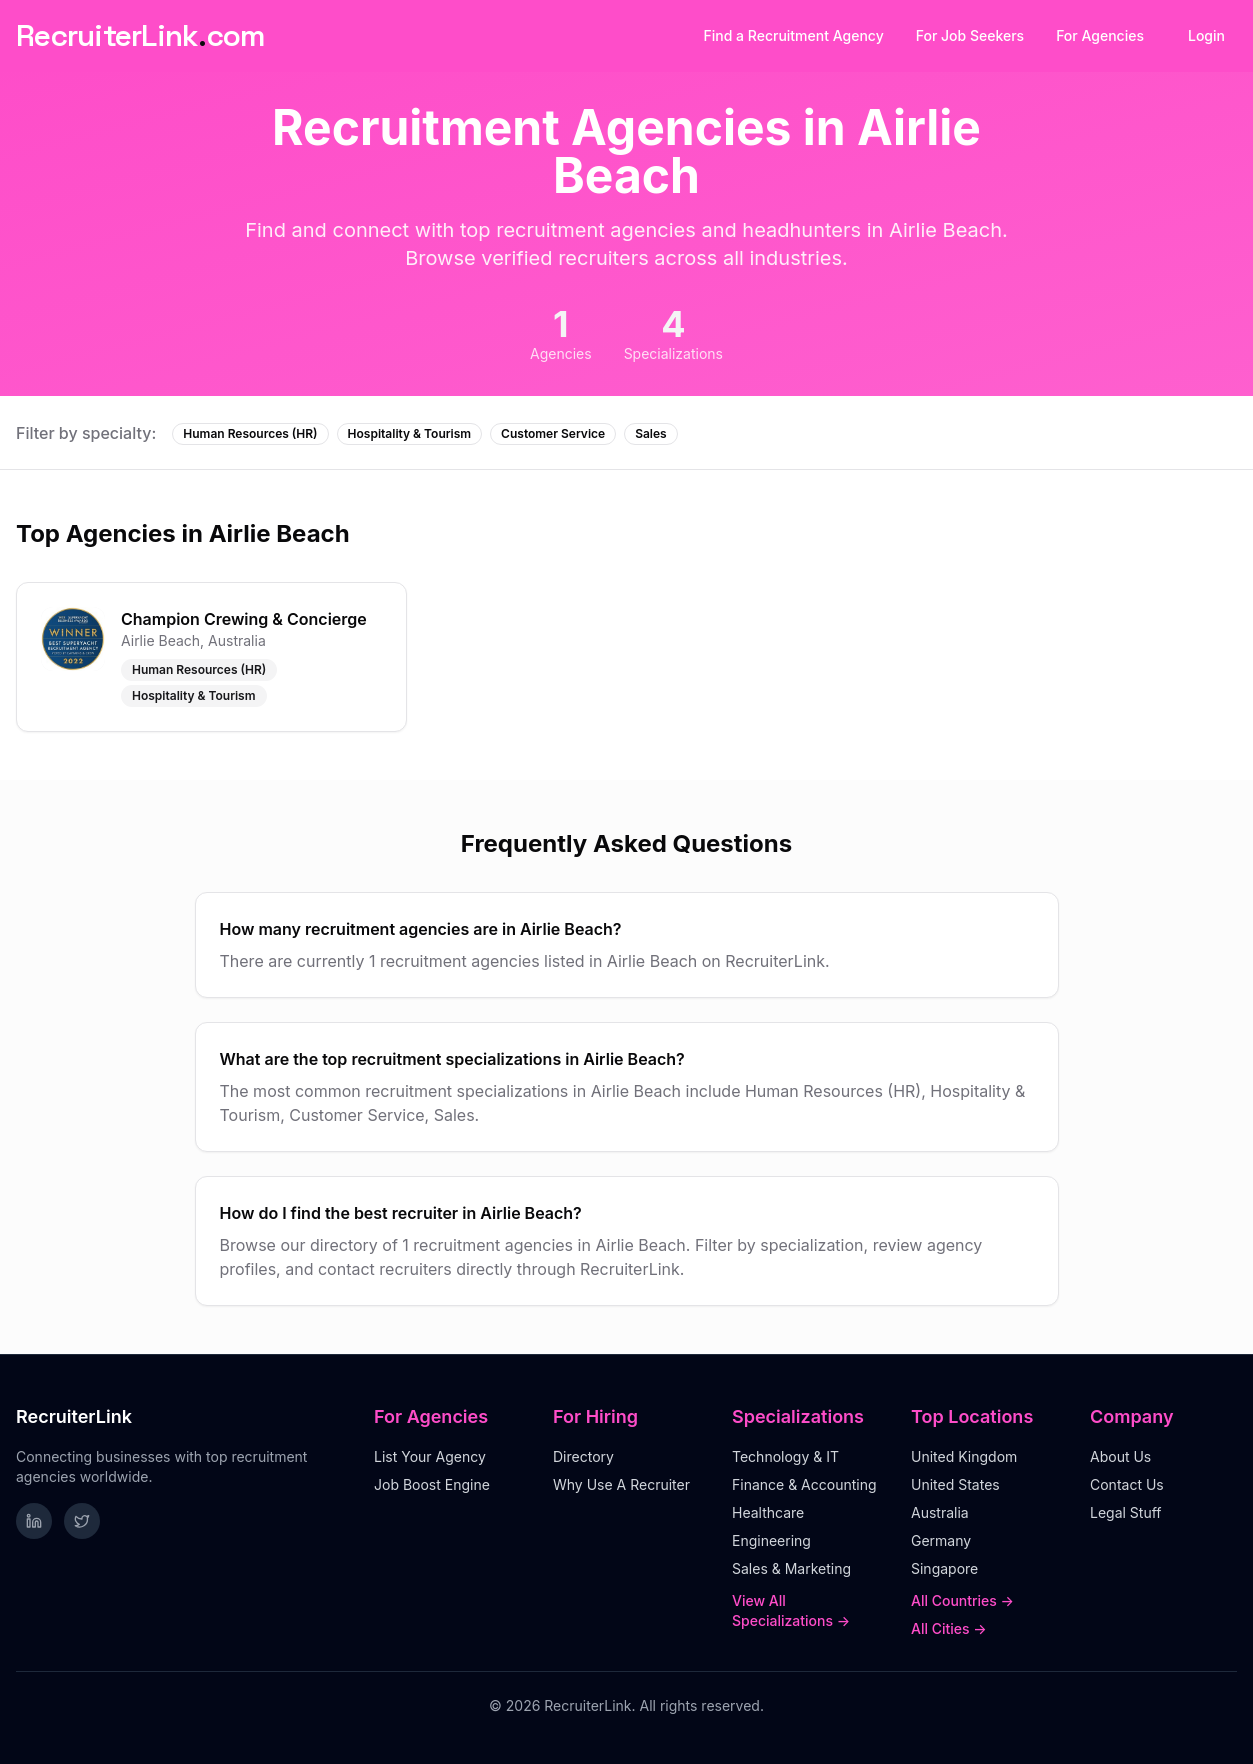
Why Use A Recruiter (621, 1484)
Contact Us (1127, 1484)
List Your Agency (430, 1456)
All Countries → (962, 1600)
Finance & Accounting (804, 1484)
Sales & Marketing (791, 1568)
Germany (941, 1540)
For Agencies (1100, 35)
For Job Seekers (970, 35)
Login (1206, 35)
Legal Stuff (1126, 1512)
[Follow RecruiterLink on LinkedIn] (34, 1521)
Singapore (944, 1568)
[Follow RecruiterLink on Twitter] (82, 1521)
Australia (940, 1512)
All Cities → (949, 1628)
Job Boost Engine (432, 1484)
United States (955, 1484)
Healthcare (768, 1512)
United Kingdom (964, 1456)
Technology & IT (785, 1456)
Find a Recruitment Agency (794, 35)
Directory (583, 1456)
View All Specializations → (791, 1610)
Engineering (771, 1540)
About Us (1120, 1456)
